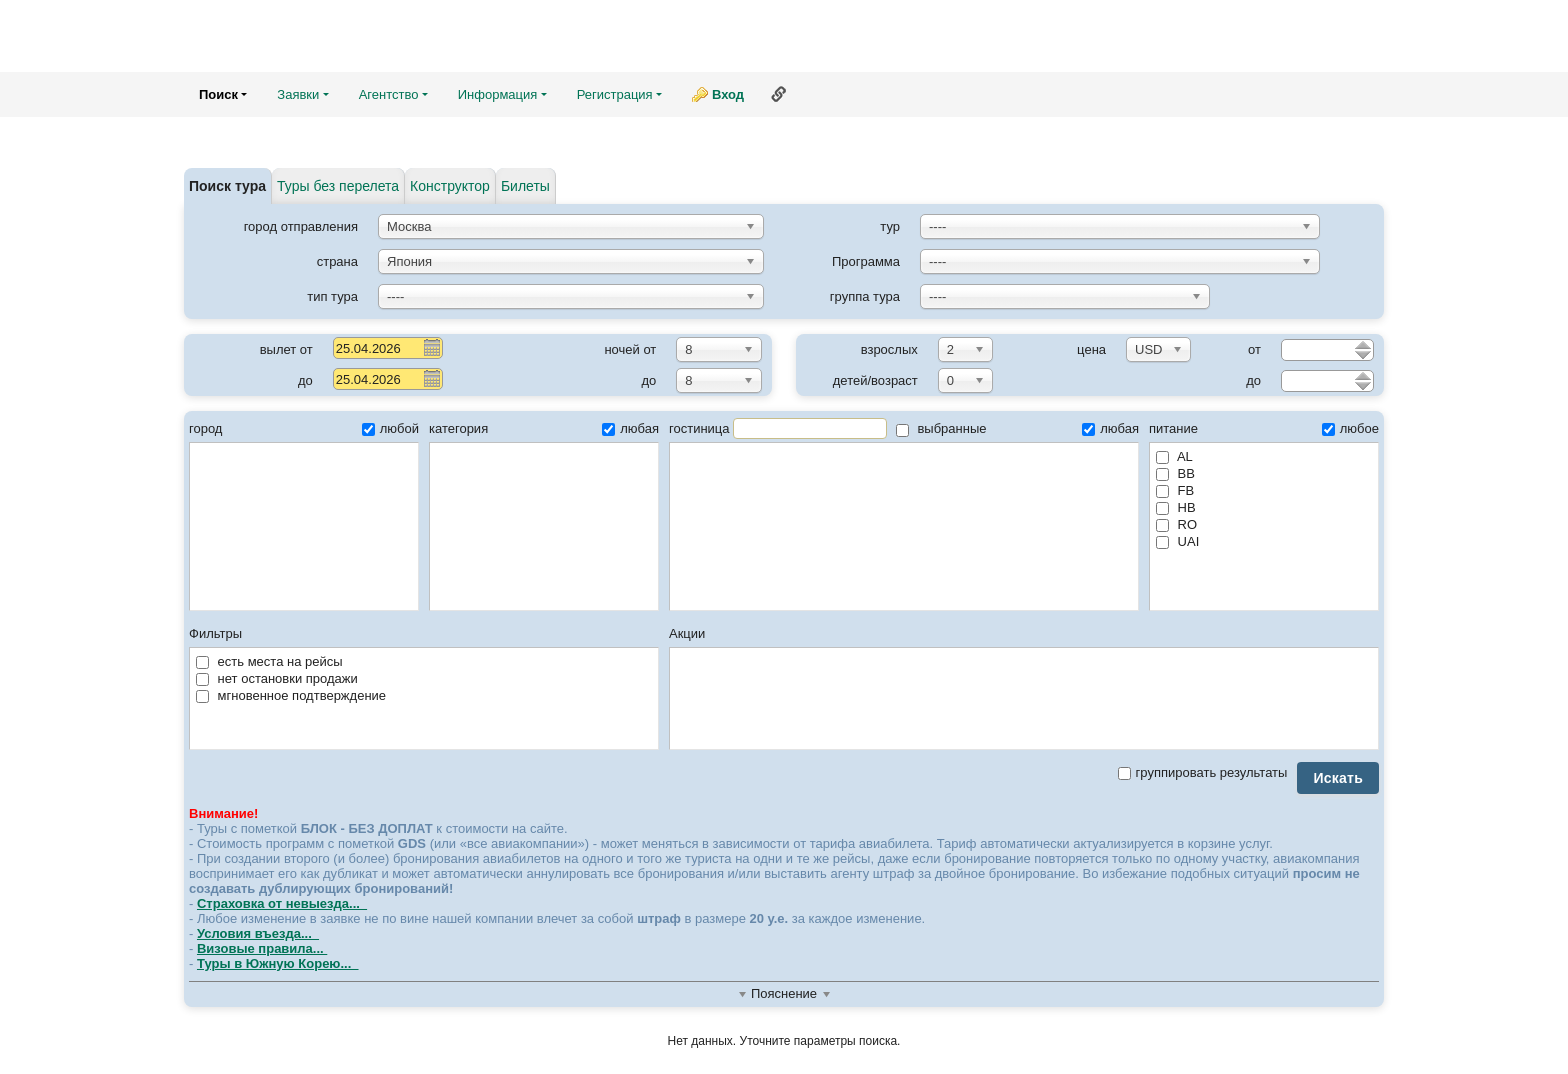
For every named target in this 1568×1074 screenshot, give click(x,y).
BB (1175, 473)
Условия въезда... (258, 933)
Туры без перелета (338, 186)
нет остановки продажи (277, 678)
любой (390, 428)
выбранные (941, 428)
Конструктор (450, 186)
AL (1174, 456)
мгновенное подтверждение (291, 695)
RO (1176, 524)
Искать (1338, 778)
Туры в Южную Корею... (278, 963)
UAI (1177, 541)
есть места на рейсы (269, 661)
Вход (728, 94)
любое (1350, 428)
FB (1175, 490)
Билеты (525, 186)
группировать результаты (1203, 772)
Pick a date (431, 347)
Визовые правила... (262, 948)
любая (630, 428)
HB (1176, 507)
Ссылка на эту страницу (779, 94)
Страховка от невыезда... (282, 903)
